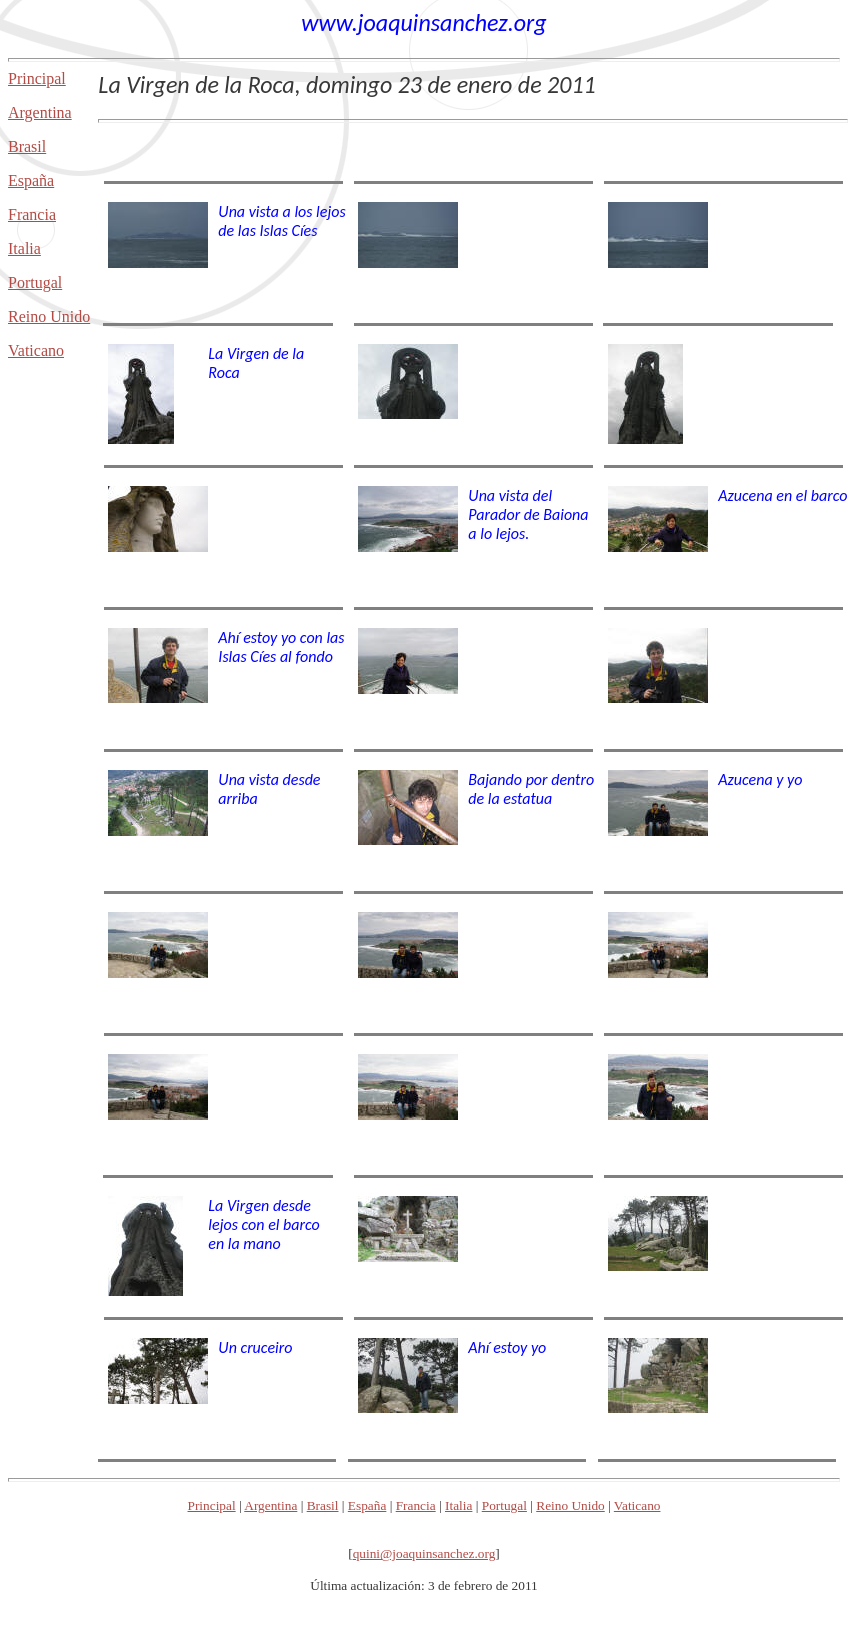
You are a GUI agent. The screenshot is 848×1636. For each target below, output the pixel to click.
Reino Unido (49, 316)
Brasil (27, 146)
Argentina (40, 112)
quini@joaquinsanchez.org (424, 1553)
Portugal (35, 282)
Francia (32, 214)
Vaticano (36, 350)
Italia (24, 248)
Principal (37, 78)
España (31, 180)
